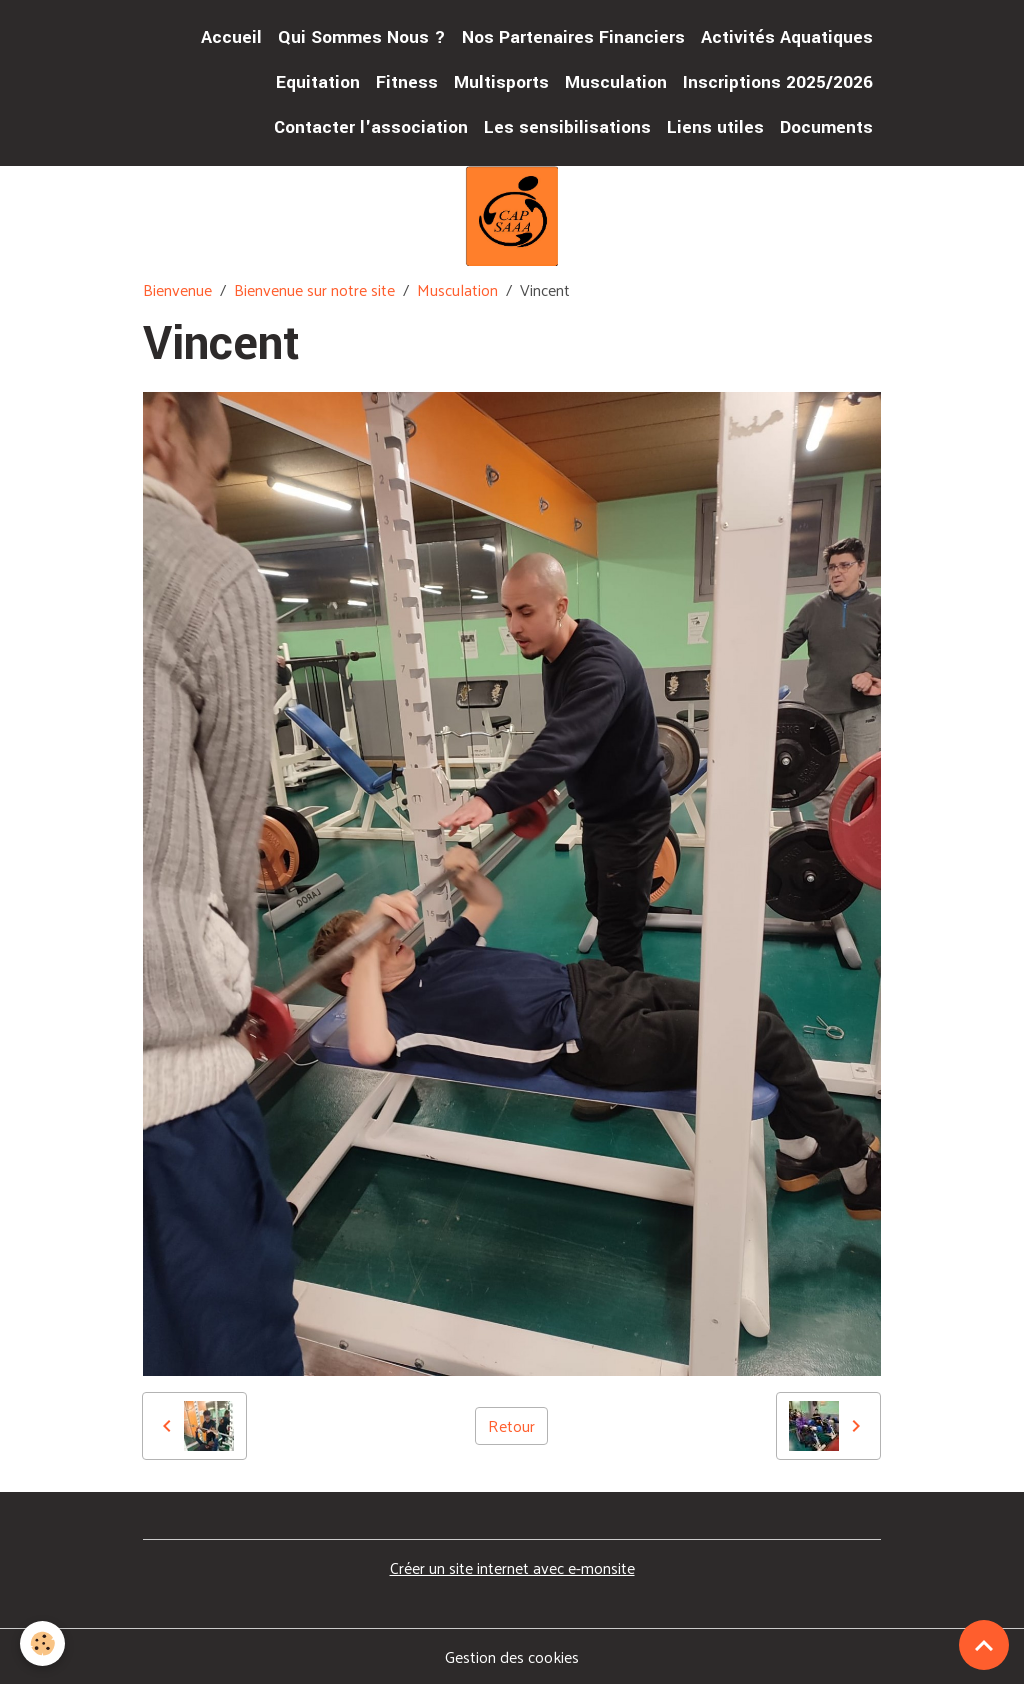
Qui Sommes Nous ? (362, 37)
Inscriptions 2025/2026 (778, 82)
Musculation (616, 82)
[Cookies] (42, 1643)
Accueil (231, 37)
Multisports (501, 82)
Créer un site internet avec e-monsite (512, 1567)
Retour (511, 1425)
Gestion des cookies (512, 1657)
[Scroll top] (984, 1645)
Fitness (407, 82)
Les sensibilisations (567, 127)
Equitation (318, 82)
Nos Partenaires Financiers (573, 37)
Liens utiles (715, 127)
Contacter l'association (371, 127)
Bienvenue (177, 289)
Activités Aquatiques (787, 37)
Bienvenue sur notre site (314, 289)
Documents (826, 127)
